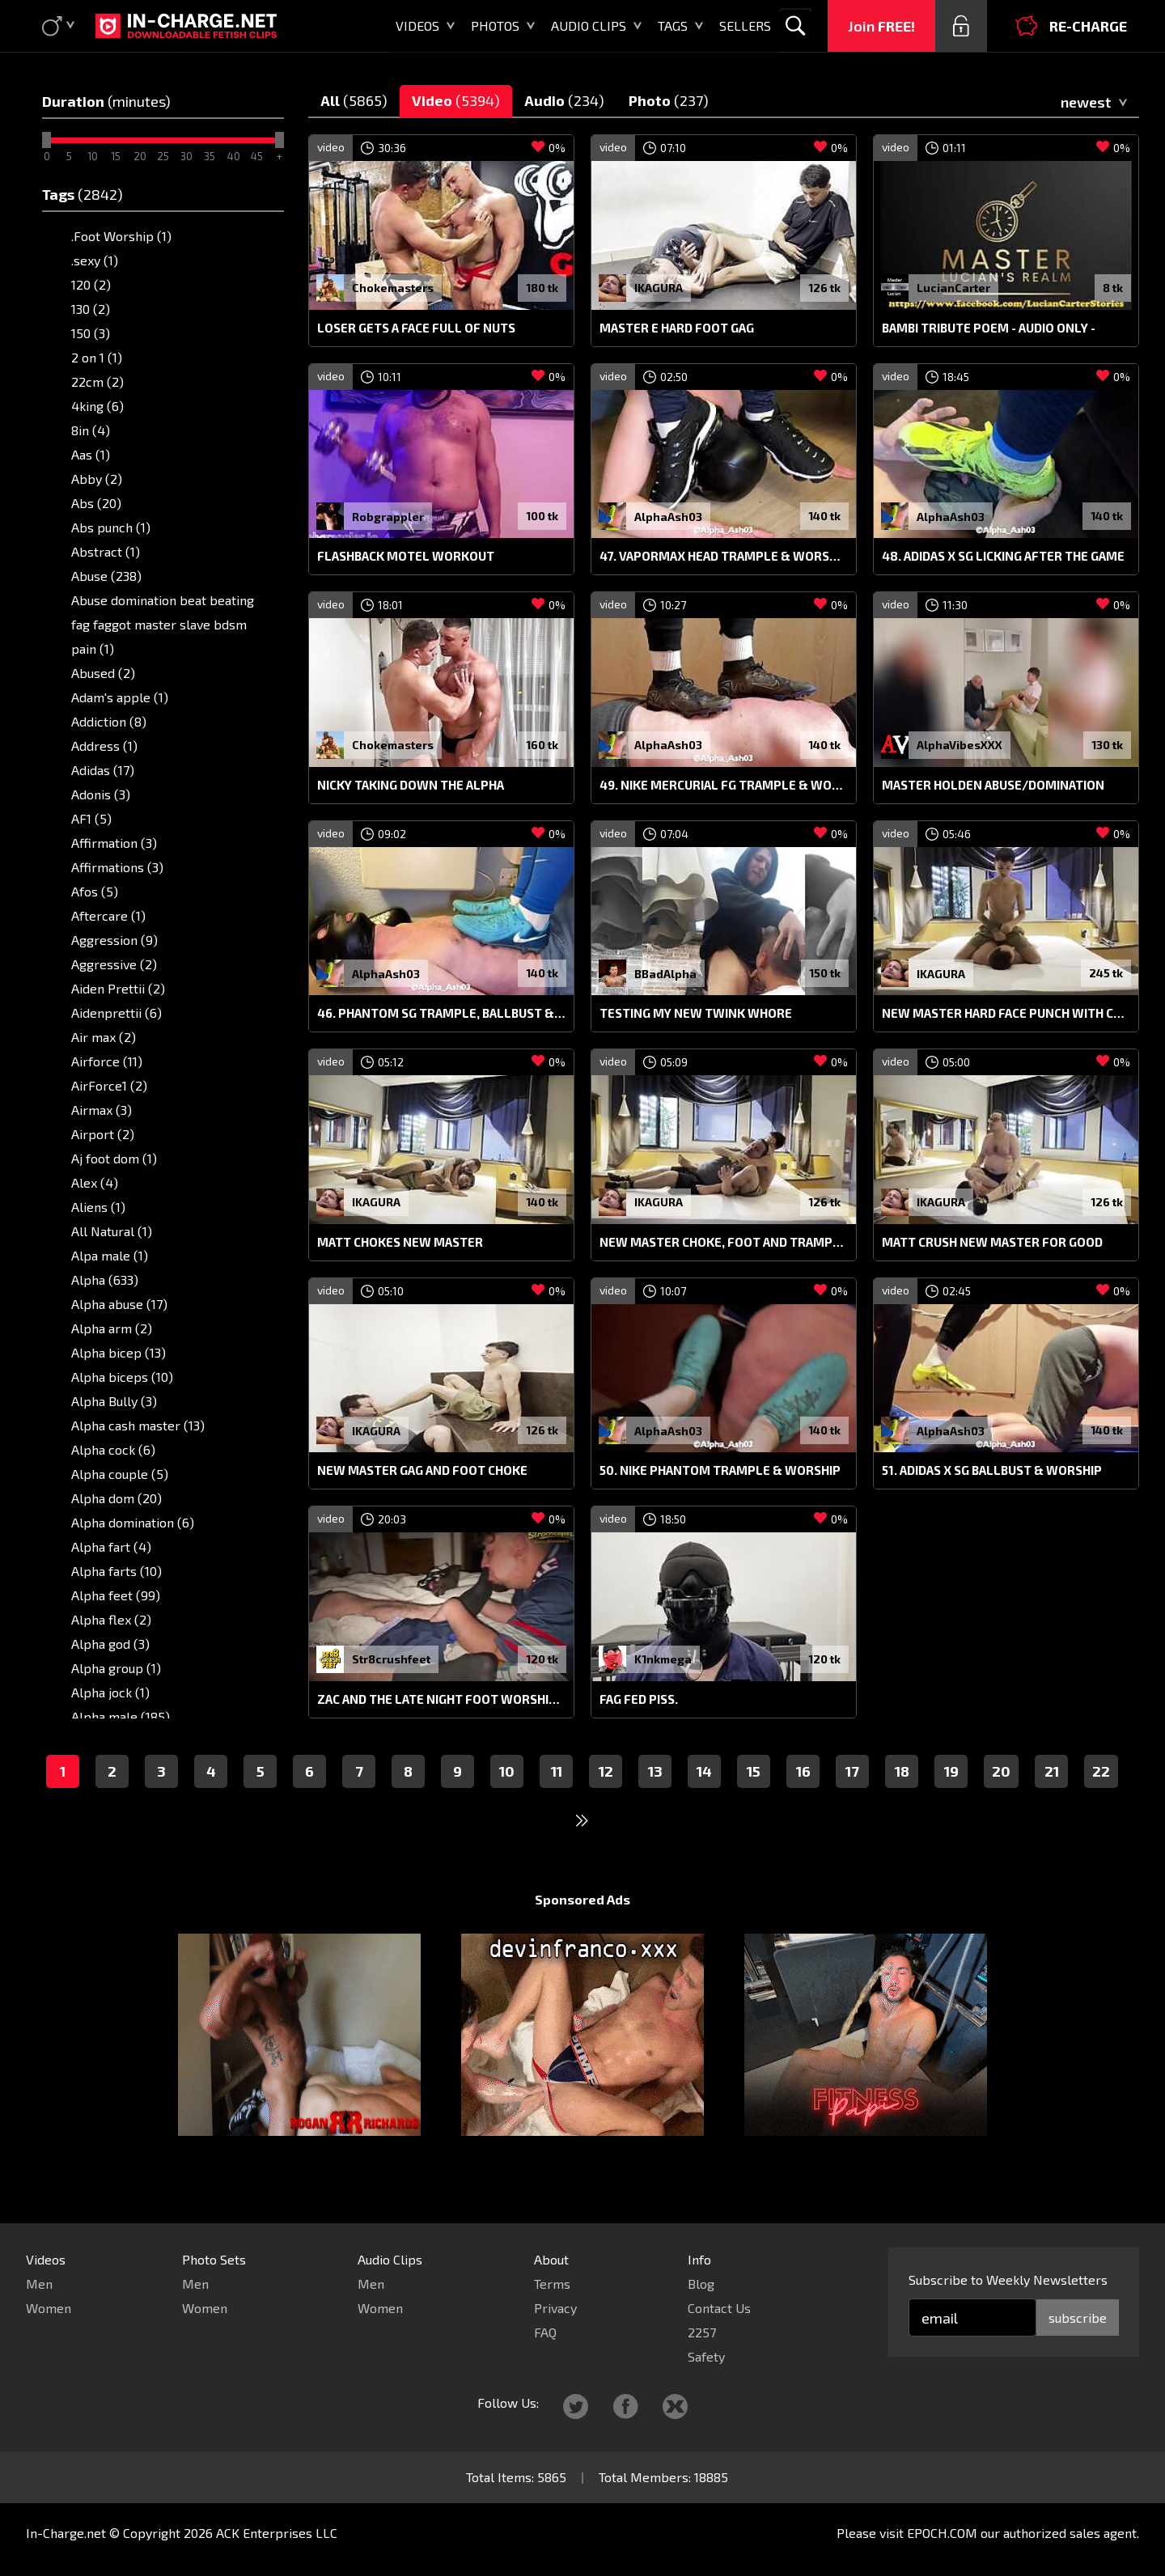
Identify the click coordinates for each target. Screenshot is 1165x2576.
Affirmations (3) (117, 867)
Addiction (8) (108, 721)
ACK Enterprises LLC (276, 2532)
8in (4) (90, 430)
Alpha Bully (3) (114, 1401)
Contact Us (719, 2307)
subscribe (1077, 2317)
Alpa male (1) (109, 1255)
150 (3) (90, 333)
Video (456, 100)
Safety (706, 2356)
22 (1101, 1802)
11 (556, 1802)
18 (902, 1802)
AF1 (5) (91, 818)
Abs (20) (96, 503)
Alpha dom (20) (116, 1498)
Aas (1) (90, 454)
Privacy (555, 2307)
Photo (669, 100)
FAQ (545, 2332)
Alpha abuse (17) (119, 1303)
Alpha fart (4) (111, 1546)
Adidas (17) (102, 769)
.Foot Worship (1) (121, 236)
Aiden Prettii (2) (118, 988)
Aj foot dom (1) (114, 1158)
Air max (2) (103, 1036)
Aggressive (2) (114, 964)
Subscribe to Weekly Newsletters (1008, 2279)
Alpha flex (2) (111, 1619)
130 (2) (90, 308)
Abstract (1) (105, 551)
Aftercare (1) (108, 915)
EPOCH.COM (942, 2532)
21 (1051, 1802)
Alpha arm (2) (111, 1328)
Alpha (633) (104, 1279)
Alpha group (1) (116, 1668)
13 (655, 1802)
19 (951, 1802)
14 (704, 1802)
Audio (564, 100)
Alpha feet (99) (115, 1595)
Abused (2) (103, 672)
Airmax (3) (101, 1109)
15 (753, 1802)
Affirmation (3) (114, 842)
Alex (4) (94, 1182)
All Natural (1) (111, 1231)
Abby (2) (96, 478)
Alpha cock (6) (113, 1449)
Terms (552, 2283)
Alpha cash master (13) (138, 1425)
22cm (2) (97, 381)
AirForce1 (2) (109, 1085)
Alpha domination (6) (132, 1522)
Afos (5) (94, 891)
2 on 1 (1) (96, 357)
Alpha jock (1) (110, 1692)
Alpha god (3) (110, 1643)
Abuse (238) (106, 575)
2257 (702, 2332)
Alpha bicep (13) (118, 1352)
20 (1001, 1802)
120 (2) (91, 284)
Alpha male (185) (120, 1716)
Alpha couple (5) (119, 1473)
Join (881, 26)
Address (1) (104, 745)
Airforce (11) (106, 1061)
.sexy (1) (94, 260)
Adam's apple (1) (119, 697)
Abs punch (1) (110, 527)
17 (852, 1802)
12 (606, 1802)
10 (507, 1802)
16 (803, 1802)
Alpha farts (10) (116, 1570)
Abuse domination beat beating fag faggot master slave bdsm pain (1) (162, 624)
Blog (701, 2283)
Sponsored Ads (582, 1930)
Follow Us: (508, 2402)
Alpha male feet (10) (130, 1740)
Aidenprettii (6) (116, 1012)
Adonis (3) (100, 794)
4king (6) (97, 405)
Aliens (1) (98, 1206)
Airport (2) (102, 1134)
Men (39, 2283)
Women (48, 2307)
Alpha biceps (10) (122, 1376)
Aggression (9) (114, 939)
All (354, 100)
